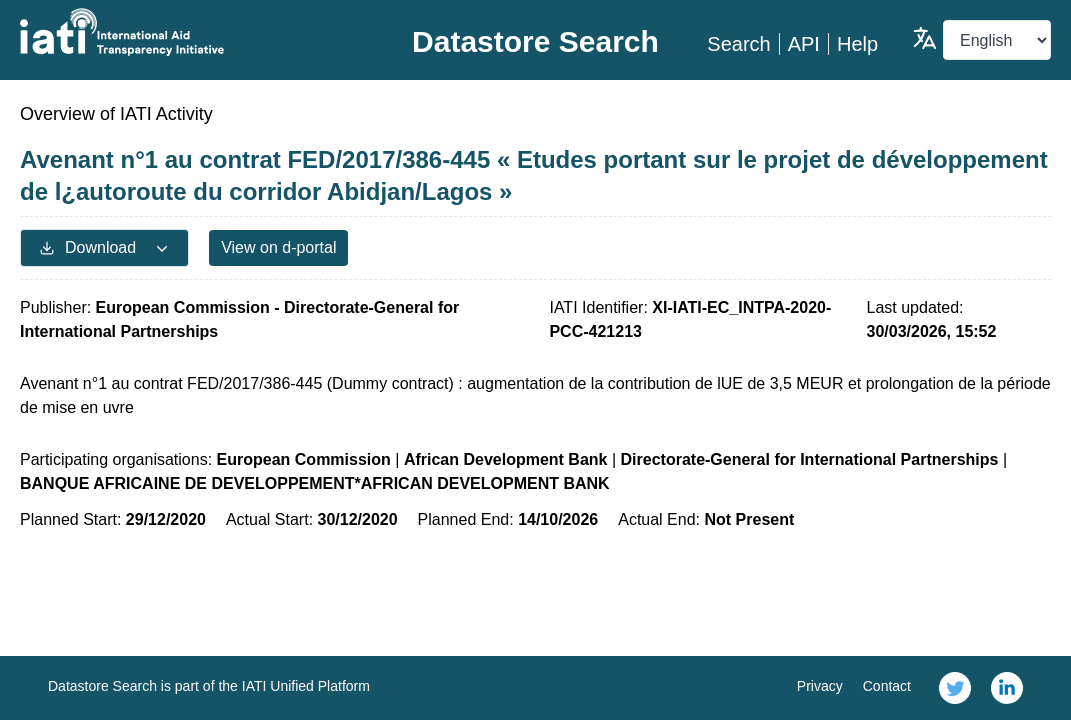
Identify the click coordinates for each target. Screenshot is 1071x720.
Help (857, 44)
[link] (955, 688)
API (804, 44)
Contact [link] (887, 686)
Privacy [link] (820, 686)
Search (738, 44)
